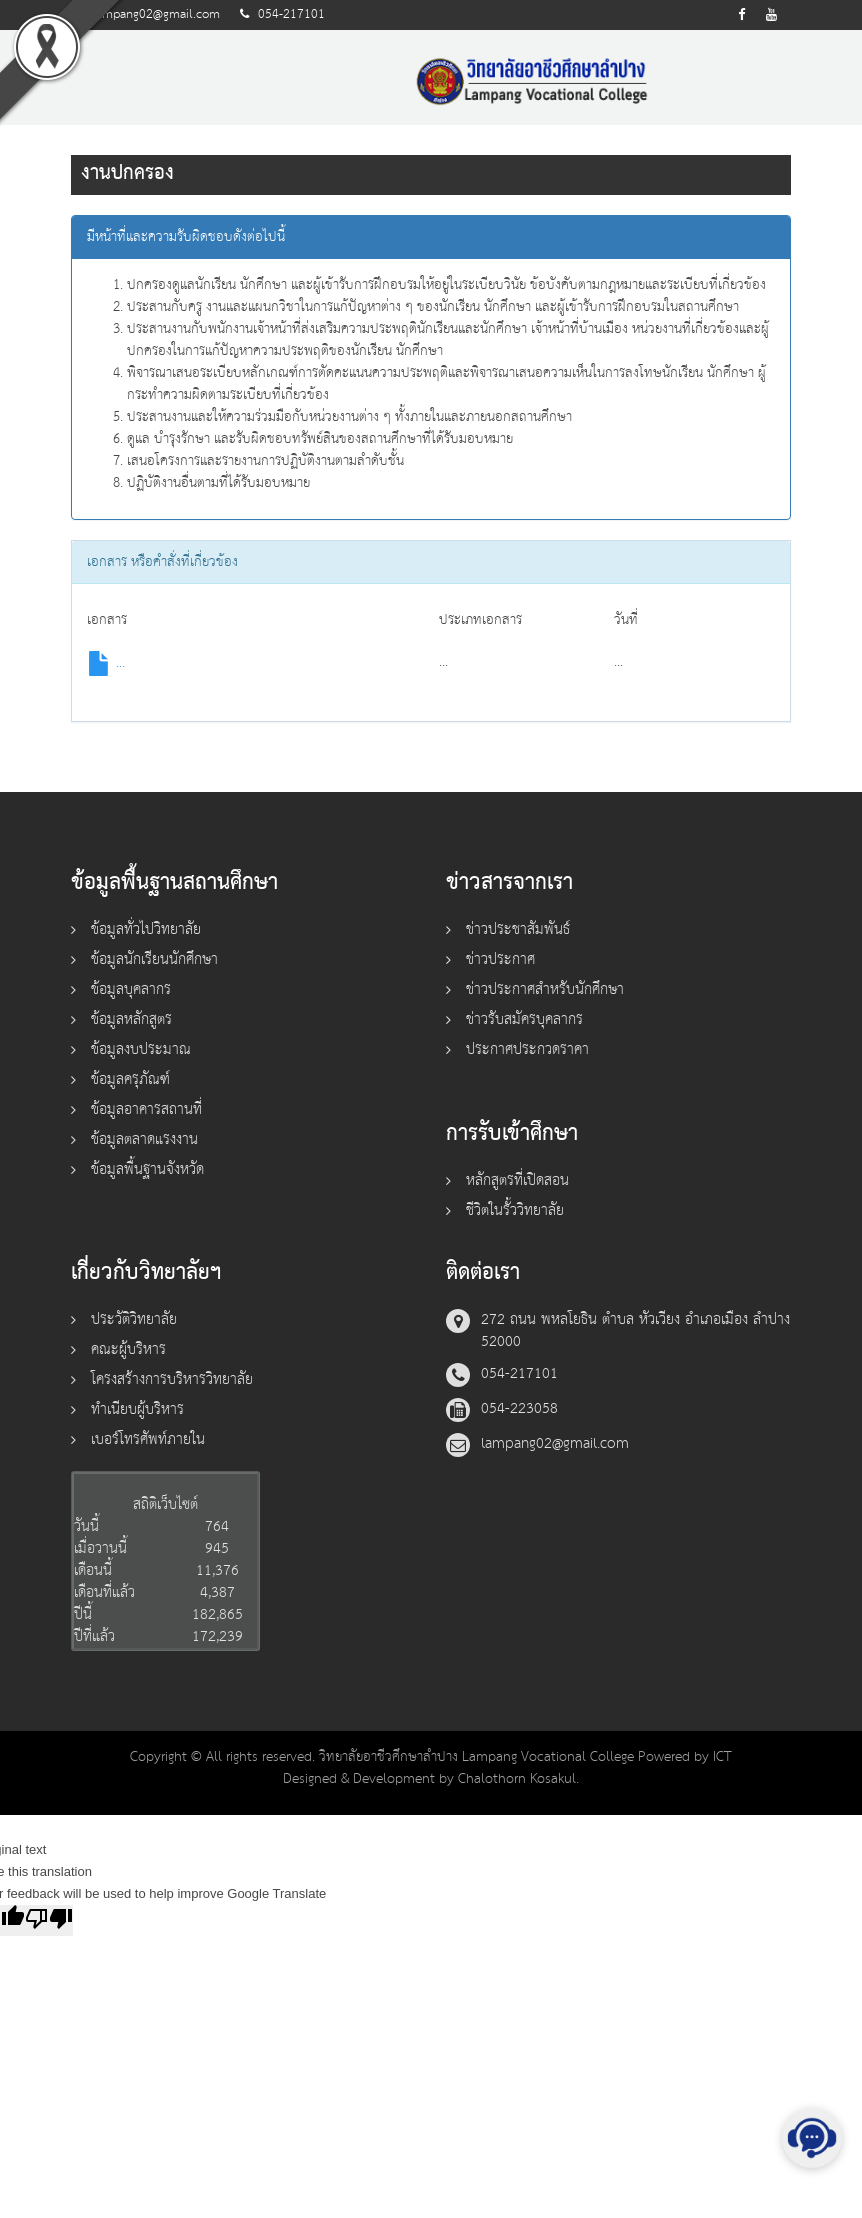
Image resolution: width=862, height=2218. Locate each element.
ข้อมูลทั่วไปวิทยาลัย (146, 929)
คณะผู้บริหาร (128, 1349)
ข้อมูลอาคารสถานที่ (146, 1109)
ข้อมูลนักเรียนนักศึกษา (154, 959)
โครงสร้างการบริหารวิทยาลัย (172, 1379)
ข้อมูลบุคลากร (131, 989)
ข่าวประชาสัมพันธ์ (518, 929)
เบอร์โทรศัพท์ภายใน (148, 1439)
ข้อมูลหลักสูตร (131, 1019)
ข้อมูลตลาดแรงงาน (144, 1139)
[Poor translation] (49, 1920)
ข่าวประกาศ (500, 959)
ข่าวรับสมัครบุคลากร (524, 1019)
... (106, 663)
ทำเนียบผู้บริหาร (137, 1409)
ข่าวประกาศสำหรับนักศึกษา (545, 989)
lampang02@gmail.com (156, 14)
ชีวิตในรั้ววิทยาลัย (515, 1210)
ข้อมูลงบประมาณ (141, 1049)
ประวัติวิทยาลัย (134, 1319)
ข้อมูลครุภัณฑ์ (130, 1079)
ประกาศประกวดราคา (527, 1049)
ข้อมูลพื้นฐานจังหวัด (147, 1169)
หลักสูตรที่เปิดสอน (517, 1180)
